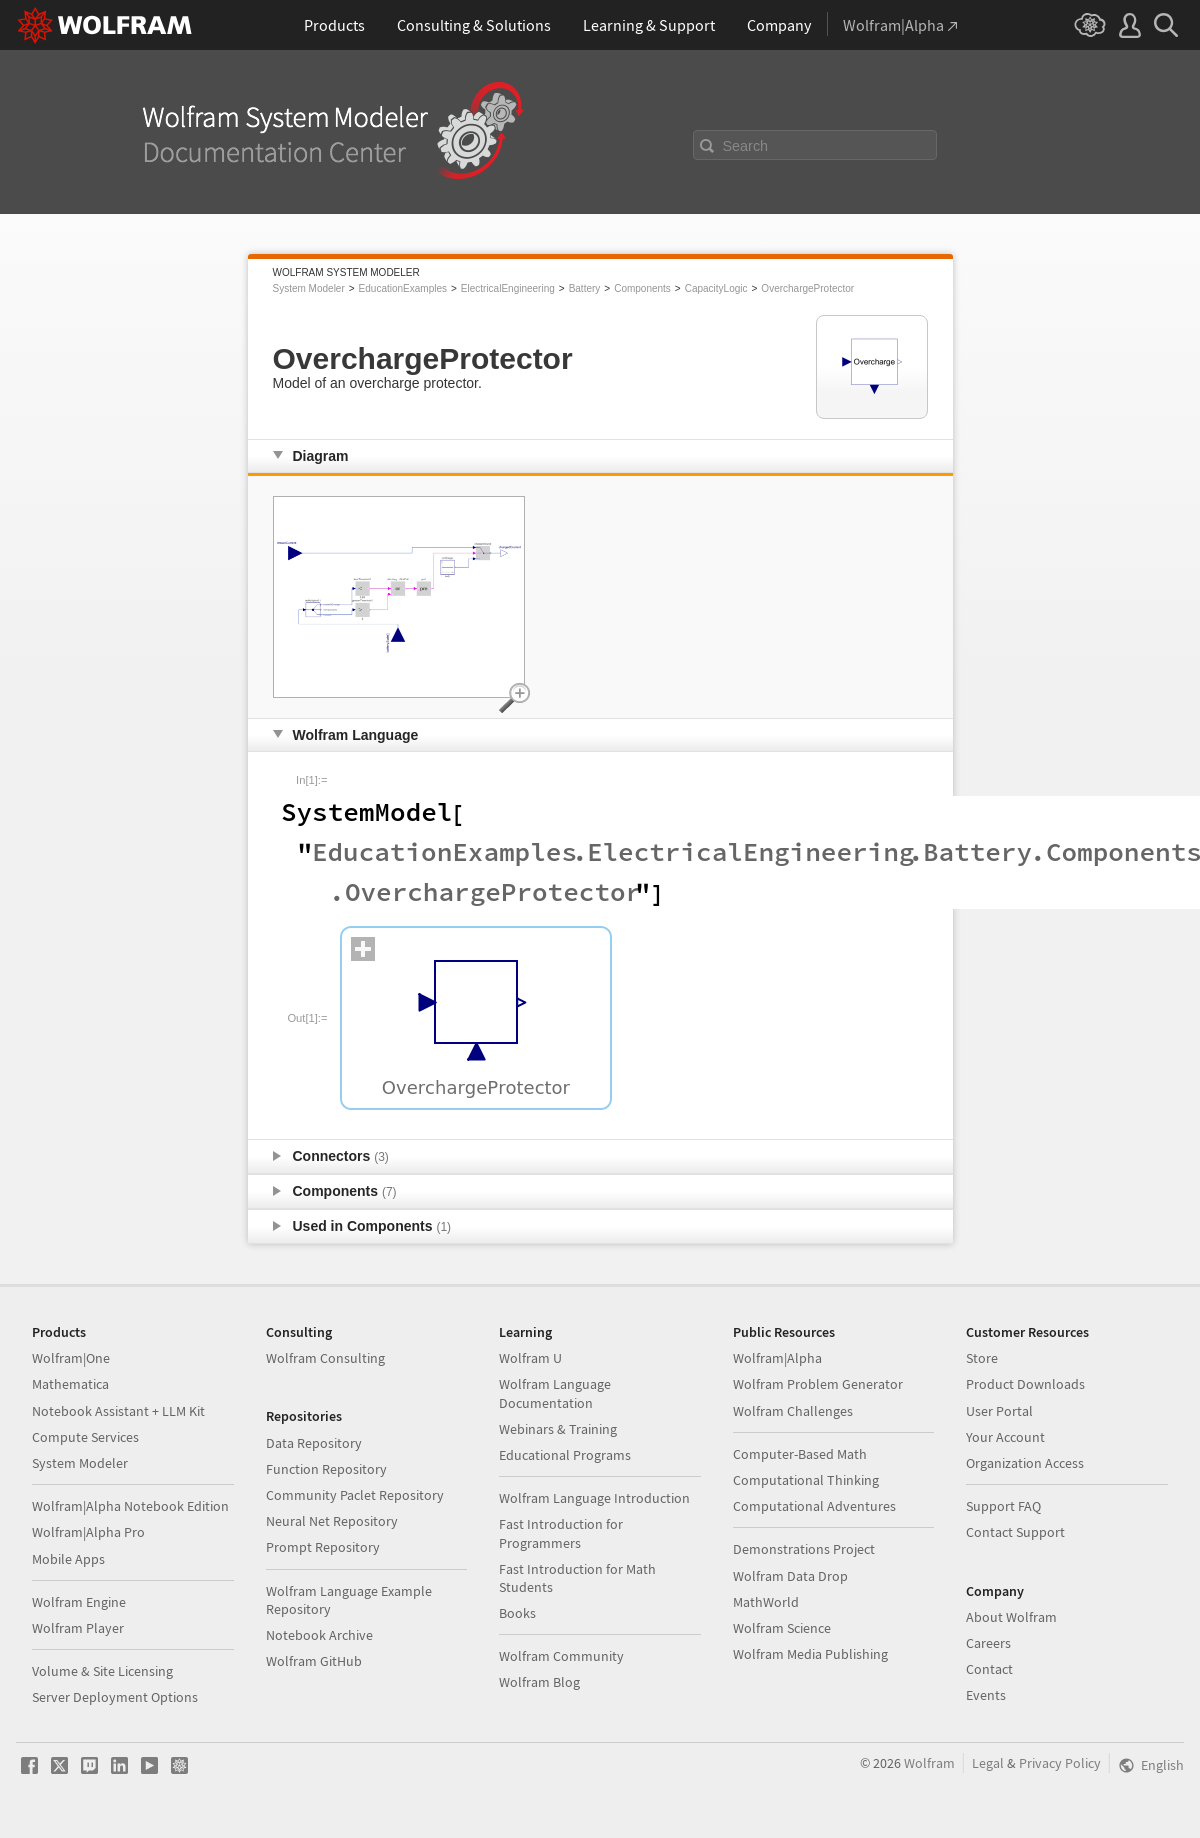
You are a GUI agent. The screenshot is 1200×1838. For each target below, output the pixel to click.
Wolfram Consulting (325, 1358)
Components (642, 288)
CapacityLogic (716, 288)
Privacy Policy (1060, 1763)
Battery (585, 288)
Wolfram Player (78, 1628)
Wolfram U (530, 1358)
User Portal (999, 1411)
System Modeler (309, 288)
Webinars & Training (558, 1429)
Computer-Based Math (800, 1454)
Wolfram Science (782, 1628)
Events (986, 1695)
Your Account (1005, 1437)
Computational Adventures (814, 1506)
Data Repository (314, 1443)
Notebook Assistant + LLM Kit (118, 1411)
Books (517, 1613)
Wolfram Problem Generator (818, 1384)
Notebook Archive (319, 1635)
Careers (988, 1643)
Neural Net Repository (332, 1521)
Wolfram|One (71, 1358)
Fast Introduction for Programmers (561, 1533)
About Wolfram (1011, 1617)
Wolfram (929, 1763)
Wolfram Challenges (793, 1411)
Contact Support (1015, 1532)
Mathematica (70, 1384)
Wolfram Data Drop (790, 1576)
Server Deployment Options (115, 1697)
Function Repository (326, 1469)
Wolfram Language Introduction (594, 1498)
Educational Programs (565, 1455)
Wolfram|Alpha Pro (88, 1532)
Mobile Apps (68, 1559)
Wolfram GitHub (314, 1661)
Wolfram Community (561, 1656)
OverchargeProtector (807, 288)
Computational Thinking (806, 1480)
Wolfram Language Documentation (555, 1393)
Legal (988, 1763)
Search (746, 146)
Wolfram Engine (79, 1602)
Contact (989, 1669)
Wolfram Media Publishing (810, 1654)
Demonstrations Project (804, 1549)
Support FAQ (1003, 1506)
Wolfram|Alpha (777, 1358)
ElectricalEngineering (508, 288)
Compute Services (85, 1437)
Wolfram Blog (539, 1682)
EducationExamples (403, 288)
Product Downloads (1025, 1384)
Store (982, 1358)
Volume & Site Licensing (102, 1671)
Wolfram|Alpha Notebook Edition (130, 1506)
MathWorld (766, 1602)
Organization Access (1025, 1463)
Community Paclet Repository (355, 1495)
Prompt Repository (323, 1547)
